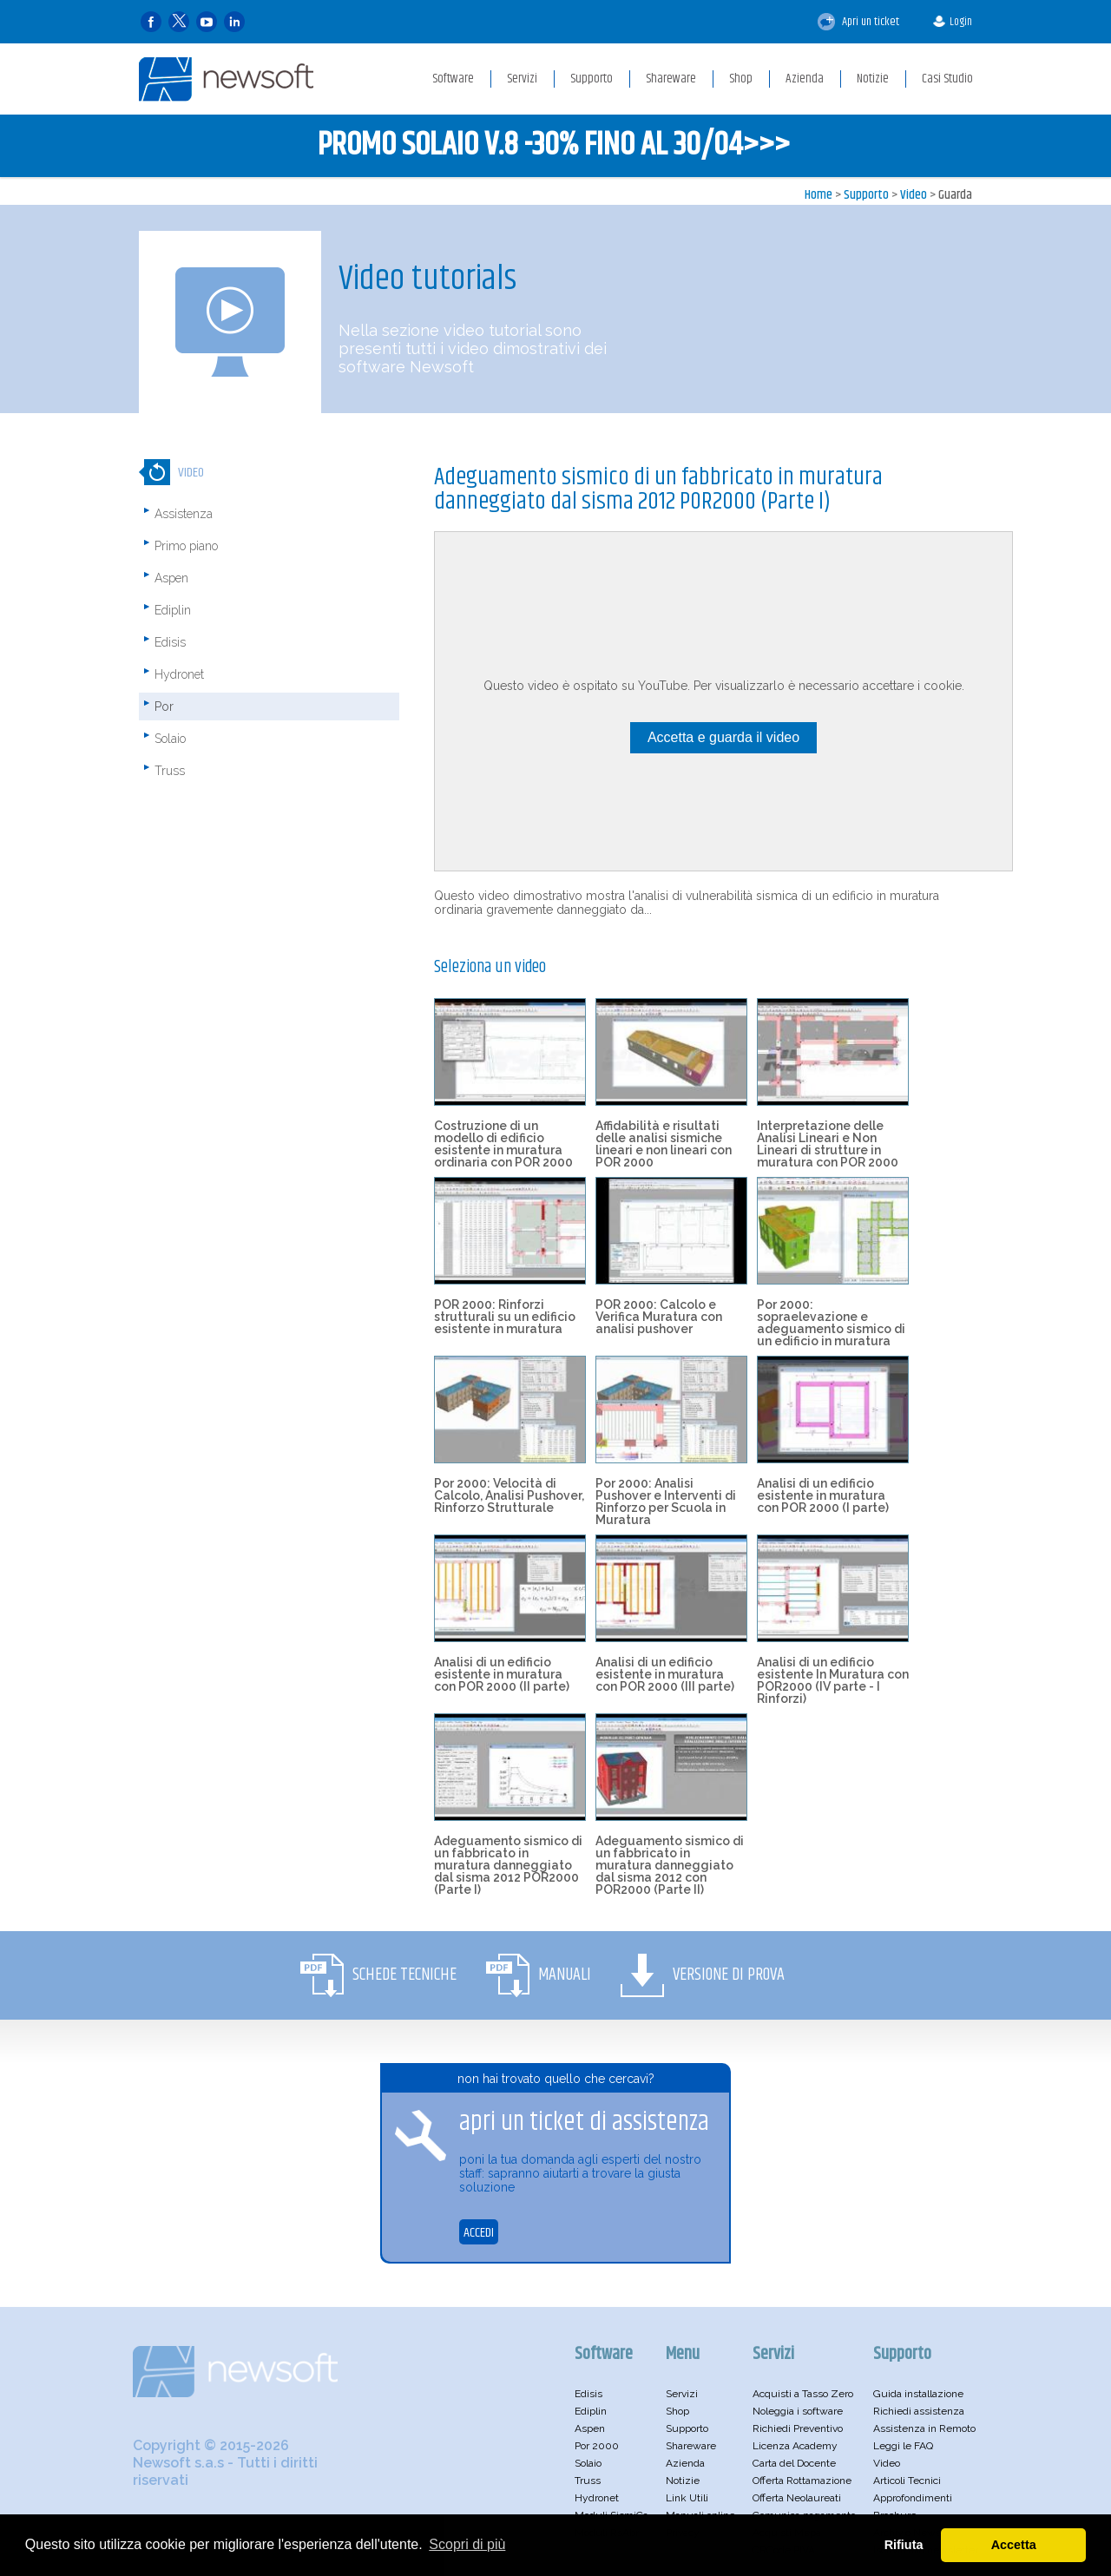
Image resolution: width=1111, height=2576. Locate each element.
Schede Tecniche (404, 1975)
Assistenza (183, 514)
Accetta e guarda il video (723, 737)
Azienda (685, 2463)
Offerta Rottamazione (802, 2480)
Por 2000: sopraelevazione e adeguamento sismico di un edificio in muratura (831, 1323)
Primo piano (186, 546)
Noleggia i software (798, 2411)
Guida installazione (918, 2394)
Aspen (171, 578)
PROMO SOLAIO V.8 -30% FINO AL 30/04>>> (554, 145)
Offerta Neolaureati (797, 2498)
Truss (169, 771)
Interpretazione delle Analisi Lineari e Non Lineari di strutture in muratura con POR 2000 (827, 1144)
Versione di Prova (729, 1975)
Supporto (866, 195)
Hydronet (179, 674)
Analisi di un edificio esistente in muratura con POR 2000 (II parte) (501, 1674)
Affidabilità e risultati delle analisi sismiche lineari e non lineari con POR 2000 (663, 1144)
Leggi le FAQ (903, 2446)
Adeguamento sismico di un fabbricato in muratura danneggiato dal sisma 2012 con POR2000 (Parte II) (669, 1865)
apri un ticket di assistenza (584, 2122)
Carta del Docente (794, 2463)
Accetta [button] (1013, 2545)
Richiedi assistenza (918, 2411)
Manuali (564, 1975)
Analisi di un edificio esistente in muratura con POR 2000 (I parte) (823, 1495)
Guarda (955, 195)
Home (818, 195)
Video (913, 195)
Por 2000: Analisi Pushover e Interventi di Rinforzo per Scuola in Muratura (665, 1501)
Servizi (682, 2394)
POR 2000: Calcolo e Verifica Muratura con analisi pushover (658, 1317)
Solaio (170, 739)
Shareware (691, 2446)
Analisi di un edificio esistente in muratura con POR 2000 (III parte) (664, 1674)
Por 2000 (597, 2446)
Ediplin (172, 610)
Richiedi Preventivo (798, 2428)
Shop (677, 2411)
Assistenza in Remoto (924, 2428)
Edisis (170, 642)
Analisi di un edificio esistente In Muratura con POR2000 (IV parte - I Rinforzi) (833, 1680)
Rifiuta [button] (904, 2545)
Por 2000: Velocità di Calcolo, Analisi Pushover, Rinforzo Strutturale (509, 1495)
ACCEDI (478, 2233)
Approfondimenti (912, 2498)
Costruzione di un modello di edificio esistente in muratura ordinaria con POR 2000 (503, 1144)
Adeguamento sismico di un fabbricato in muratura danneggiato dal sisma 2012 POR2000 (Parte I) (508, 1865)
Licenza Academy (795, 2446)
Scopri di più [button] (467, 2544)
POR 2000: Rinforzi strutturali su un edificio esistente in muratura (504, 1317)
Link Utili (687, 2498)
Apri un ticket (858, 21)
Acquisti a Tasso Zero (803, 2394)
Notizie (683, 2480)
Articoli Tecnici (907, 2480)
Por (164, 706)
